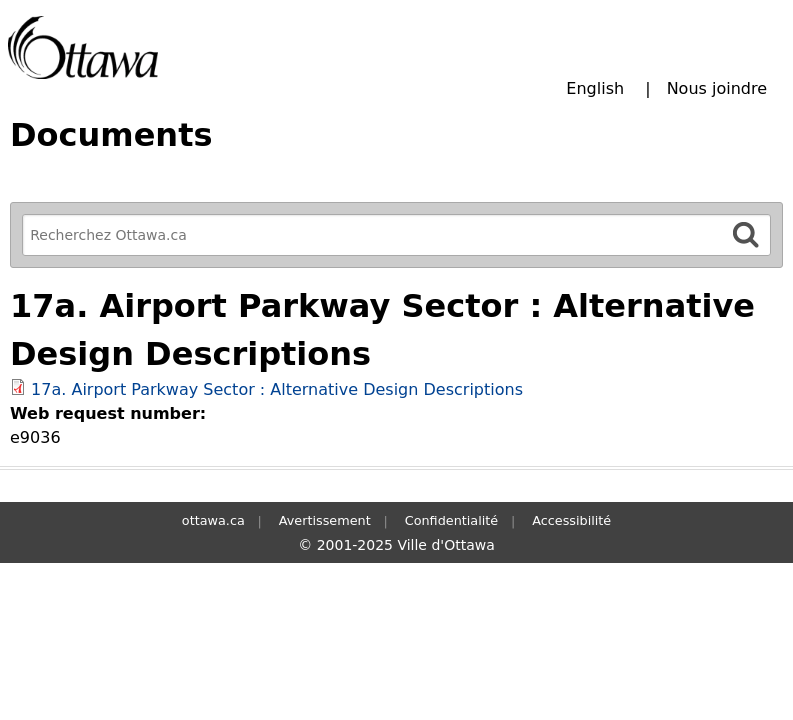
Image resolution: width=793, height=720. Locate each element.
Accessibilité (571, 520)
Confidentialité (451, 520)
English (595, 88)
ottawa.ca (213, 520)
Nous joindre (717, 88)
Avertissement (325, 520)
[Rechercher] (746, 234)
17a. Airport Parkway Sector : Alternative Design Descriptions (277, 389)
